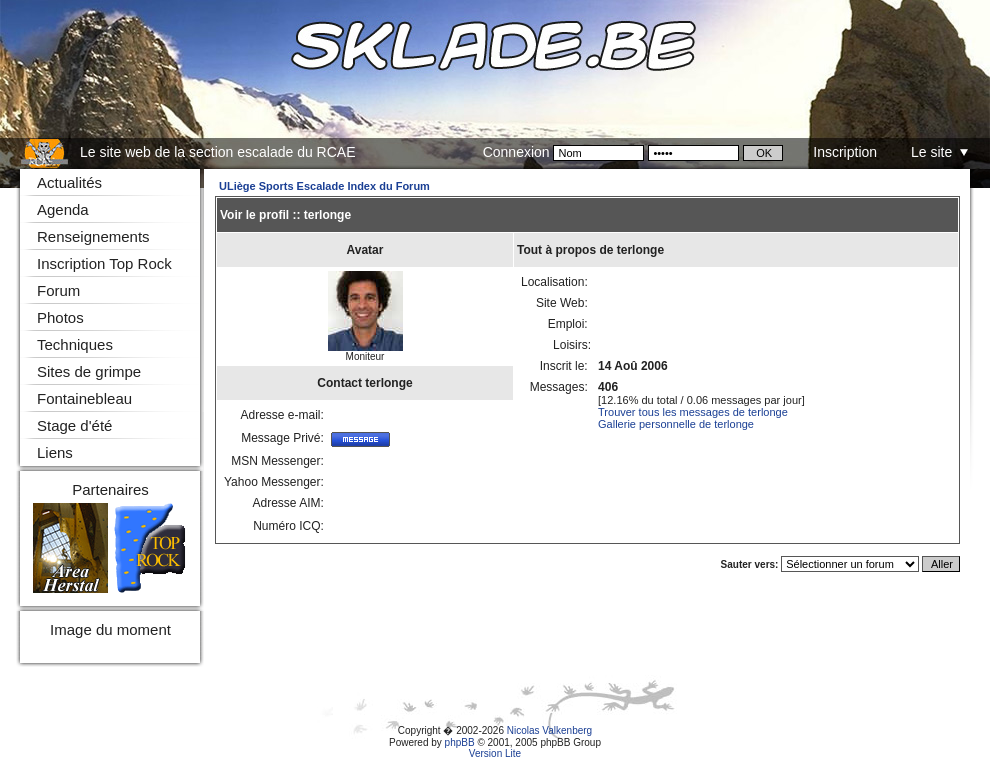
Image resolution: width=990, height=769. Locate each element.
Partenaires (110, 489)
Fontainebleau (84, 398)
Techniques (75, 344)
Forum (58, 290)
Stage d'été (74, 425)
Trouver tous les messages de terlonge (693, 412)
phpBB (460, 742)
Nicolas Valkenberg (549, 730)
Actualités (69, 182)
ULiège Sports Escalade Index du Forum (324, 186)
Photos (60, 317)
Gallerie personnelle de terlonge (676, 424)
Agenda (63, 209)
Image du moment (110, 629)
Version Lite (495, 753)
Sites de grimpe (89, 371)
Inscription (845, 152)
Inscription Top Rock (104, 263)
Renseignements (93, 236)
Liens (55, 452)
